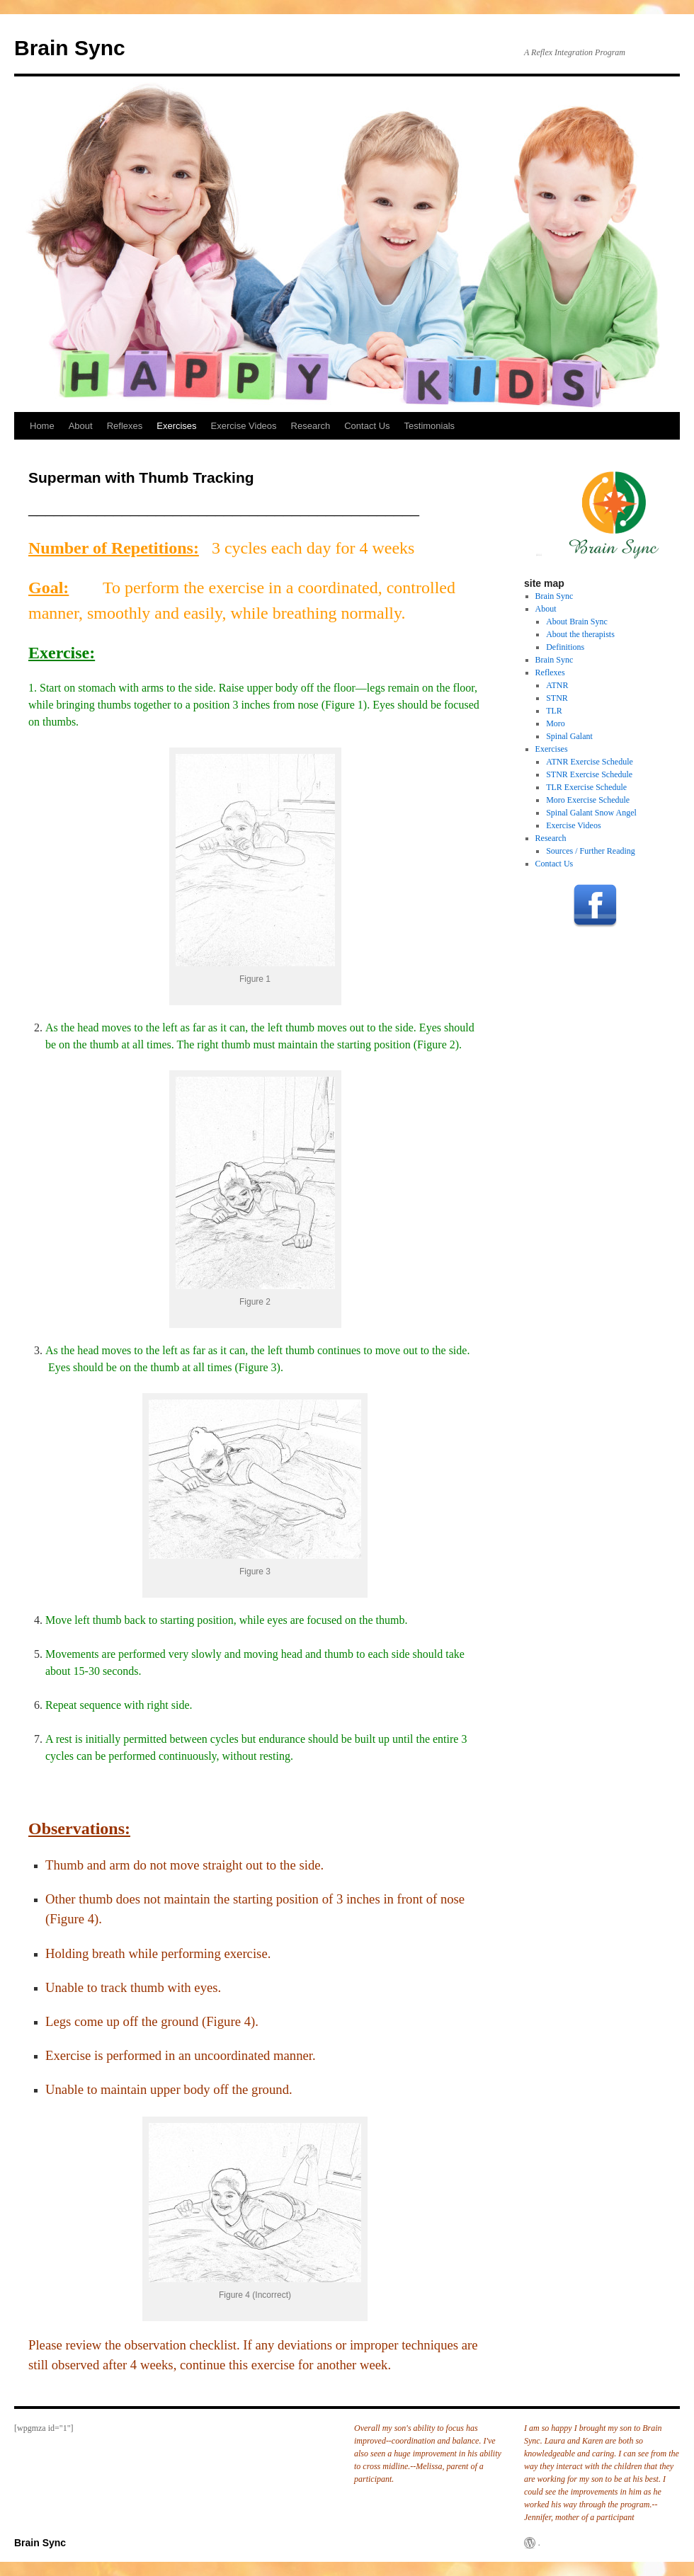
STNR (557, 698)
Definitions (565, 647)
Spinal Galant (569, 736)
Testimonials (429, 425)
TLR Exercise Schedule (586, 787)
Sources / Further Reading (590, 851)
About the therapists (580, 634)
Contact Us (366, 425)
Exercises (176, 425)
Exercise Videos (244, 425)
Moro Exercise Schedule (588, 800)
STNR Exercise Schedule (589, 774)
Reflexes (125, 425)
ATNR (557, 685)
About (81, 425)
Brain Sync (69, 47)
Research (311, 425)
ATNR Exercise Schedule (589, 762)
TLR (554, 711)
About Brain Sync (577, 621)
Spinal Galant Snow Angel (591, 813)
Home (42, 425)
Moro (555, 723)
